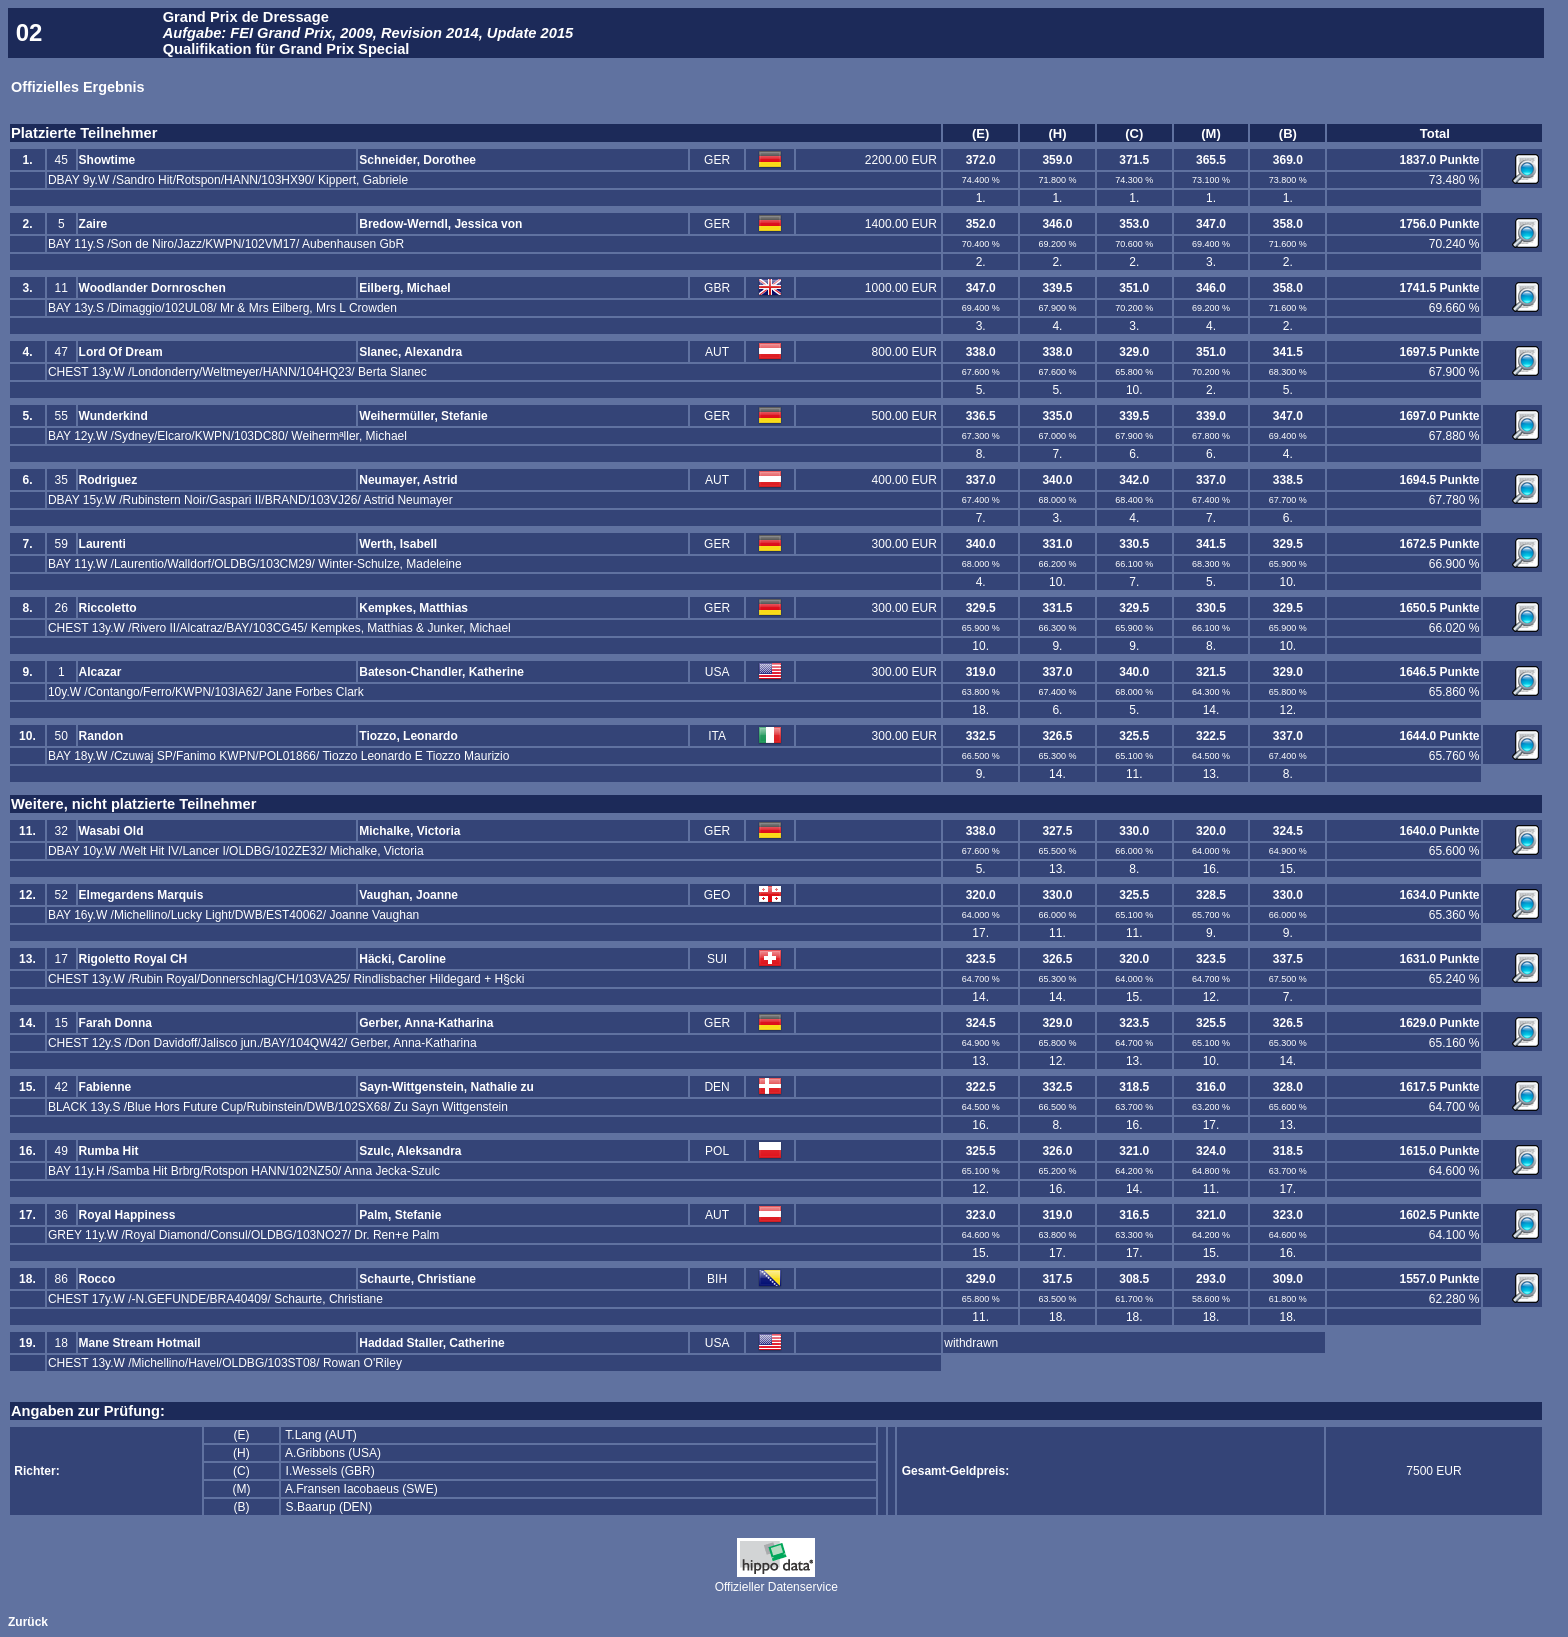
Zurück (28, 1622)
